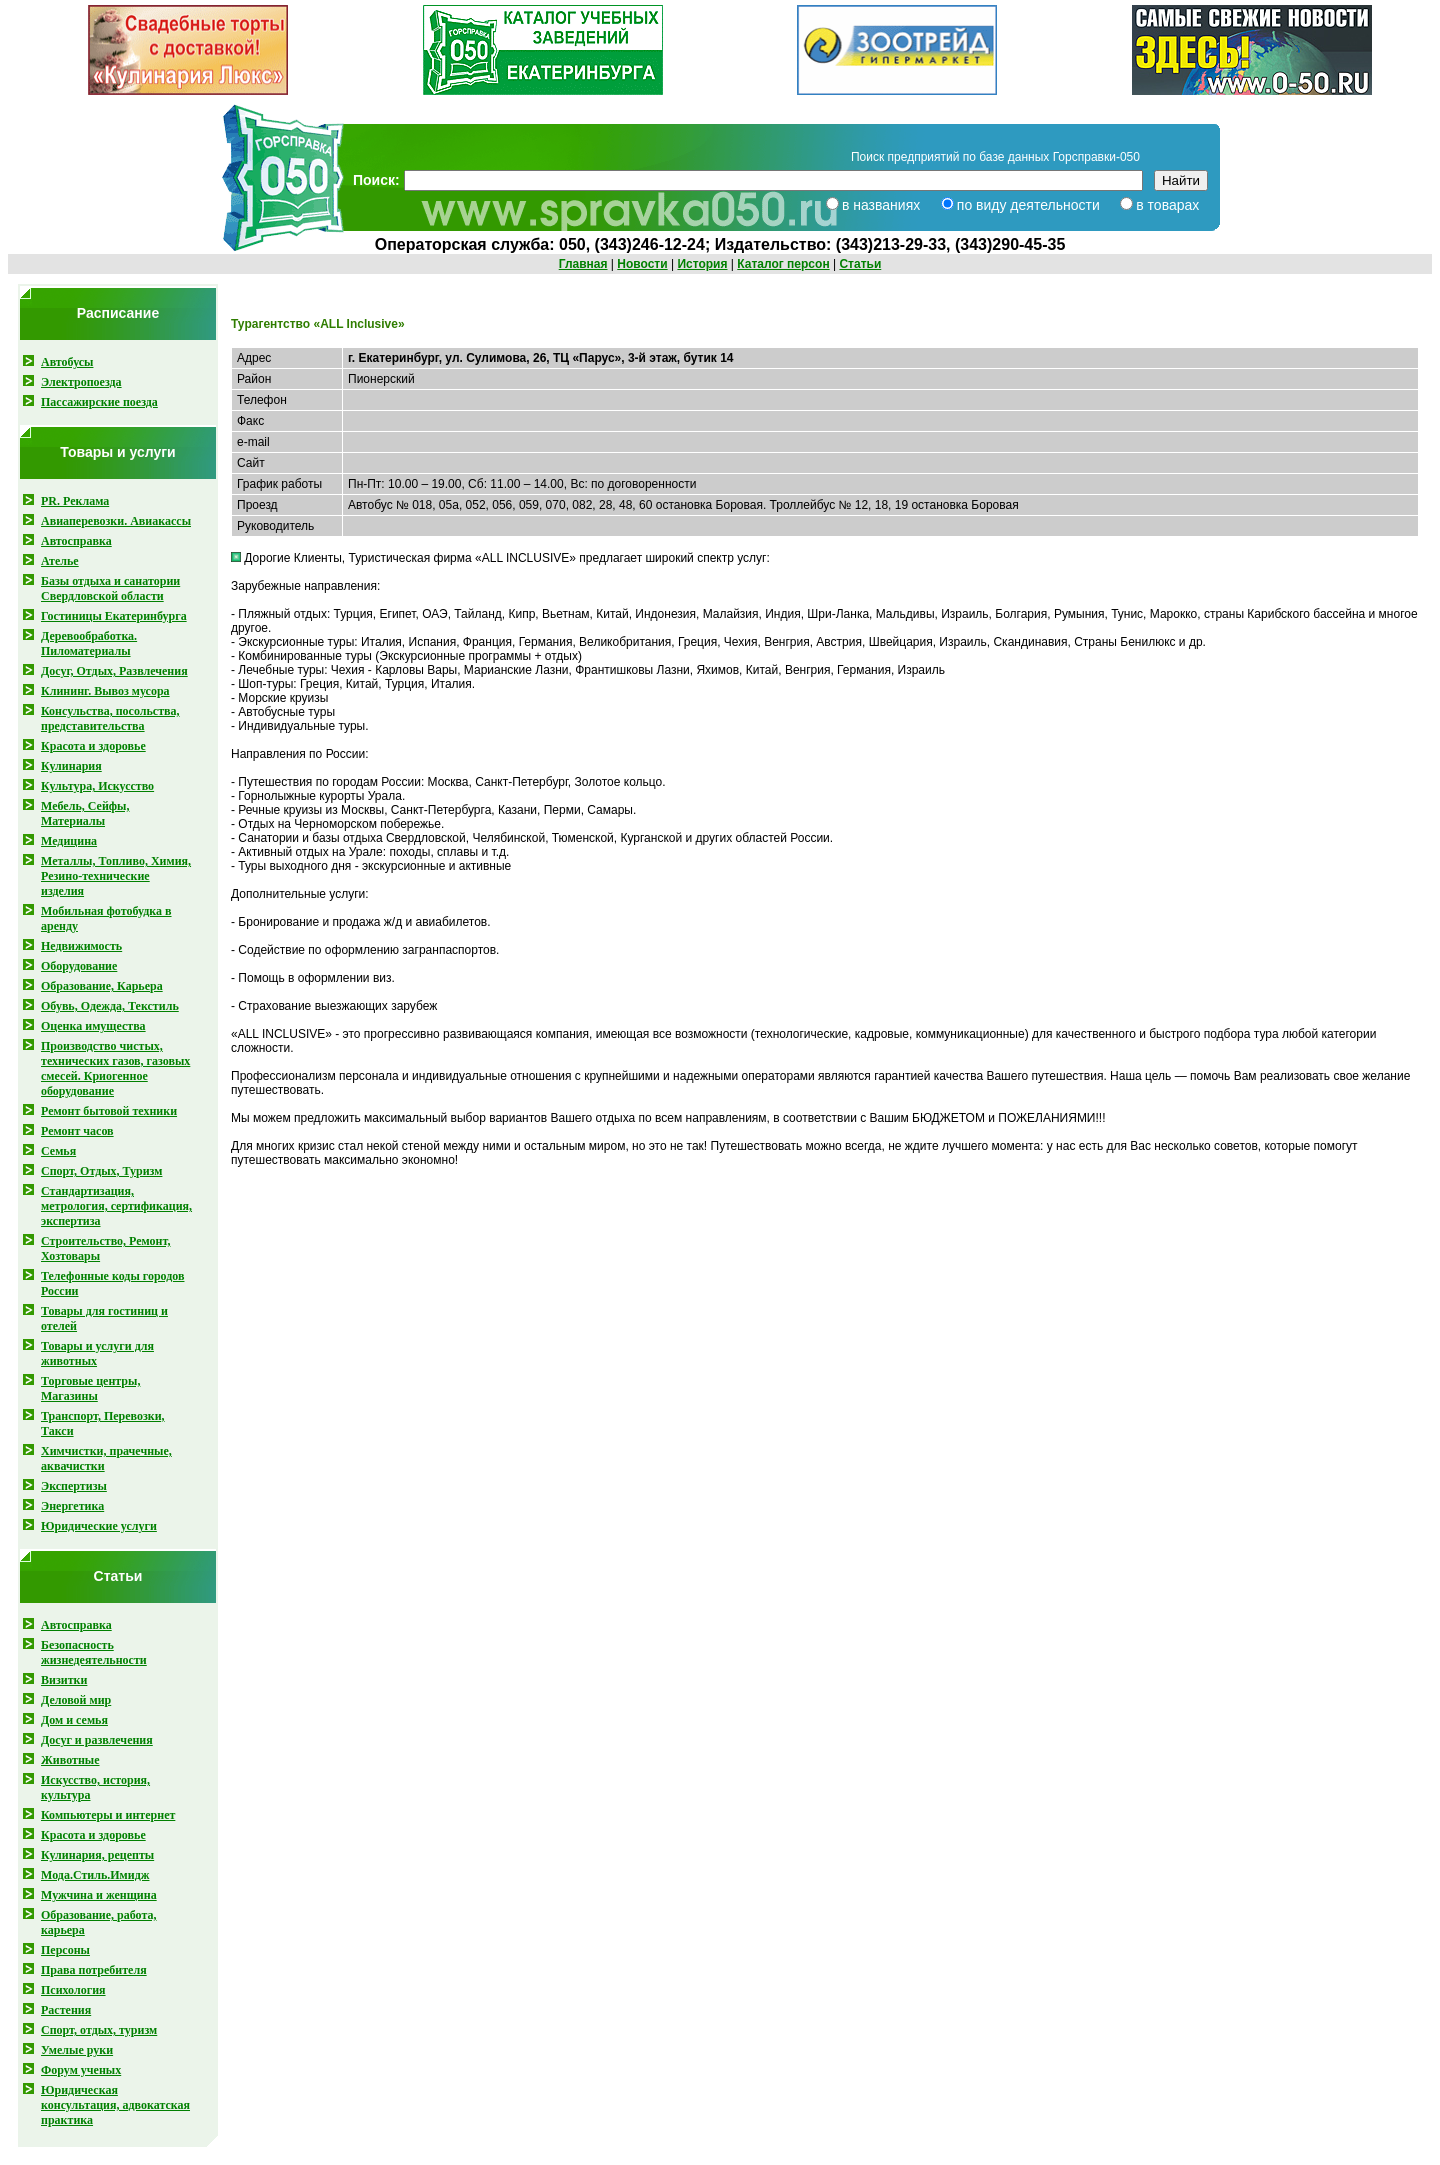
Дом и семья (74, 1720)
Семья (58, 1151)
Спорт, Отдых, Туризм (101, 1171)
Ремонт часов (77, 1131)
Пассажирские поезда (99, 402)
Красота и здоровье (93, 746)
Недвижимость (81, 946)
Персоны (65, 1950)
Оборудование (79, 966)
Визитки (64, 1680)
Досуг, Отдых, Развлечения (114, 671)
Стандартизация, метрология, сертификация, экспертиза (116, 1206)
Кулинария (71, 766)
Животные (70, 1760)
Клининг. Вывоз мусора (105, 691)
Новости (642, 264)
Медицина (69, 841)
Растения (66, 2010)
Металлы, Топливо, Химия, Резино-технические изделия (116, 876)
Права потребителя (94, 1970)
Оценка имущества (93, 1026)
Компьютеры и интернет (108, 1815)
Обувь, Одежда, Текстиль (110, 1006)
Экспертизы (74, 1486)
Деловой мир (76, 1700)
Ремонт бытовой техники (109, 1111)
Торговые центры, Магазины (90, 1388)
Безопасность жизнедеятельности (94, 1652)
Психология (73, 1990)
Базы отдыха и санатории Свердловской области (110, 588)
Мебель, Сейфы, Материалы (85, 813)
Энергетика (72, 1506)
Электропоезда (81, 382)
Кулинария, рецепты (97, 1855)
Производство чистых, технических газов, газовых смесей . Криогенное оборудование (115, 1068)
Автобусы (67, 362)
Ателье (60, 561)
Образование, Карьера (102, 986)
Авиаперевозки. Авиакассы (116, 521)
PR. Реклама (75, 501)
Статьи (860, 264)
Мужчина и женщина (99, 1895)
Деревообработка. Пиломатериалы (89, 643)
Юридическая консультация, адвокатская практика (115, 2105)
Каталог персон (783, 264)
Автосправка (76, 541)
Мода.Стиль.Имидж (95, 1875)
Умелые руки (77, 2050)
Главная (583, 264)
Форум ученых (81, 2070)
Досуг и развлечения (97, 1740)
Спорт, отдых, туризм (99, 2030)
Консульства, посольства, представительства (110, 718)
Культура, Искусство (97, 786)
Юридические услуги (99, 1526)
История (702, 264)
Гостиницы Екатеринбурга (114, 616)
